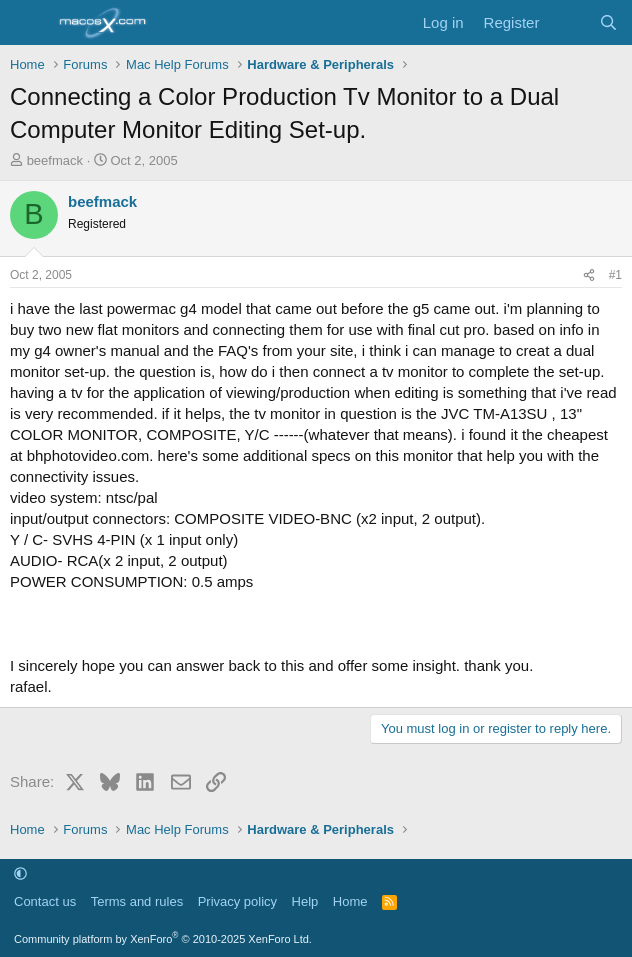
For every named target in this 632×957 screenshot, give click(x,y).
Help (305, 901)
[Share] (589, 275)
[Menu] (27, 23)
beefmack (55, 160)
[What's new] (568, 22)
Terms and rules (137, 901)
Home (350, 901)
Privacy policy (237, 901)
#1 (615, 275)
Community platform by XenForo (163, 939)
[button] (20, 873)
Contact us (45, 901)
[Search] (608, 22)
